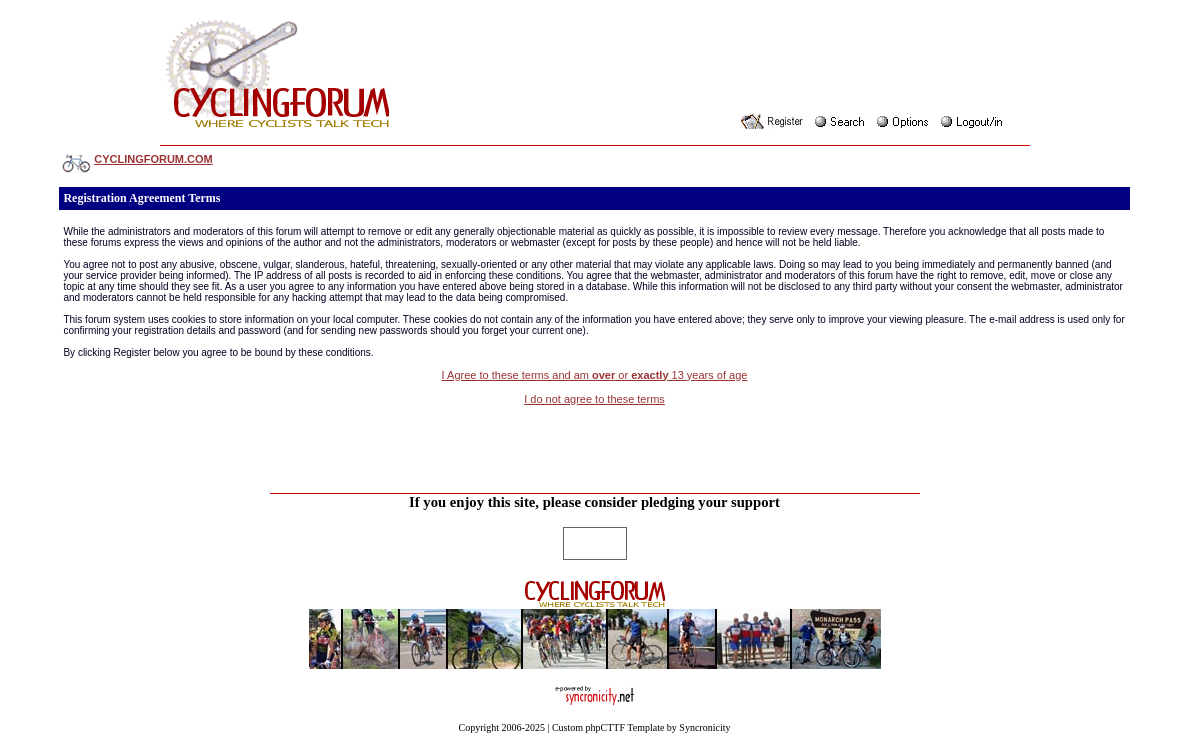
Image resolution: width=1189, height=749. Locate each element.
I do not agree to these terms (594, 399)
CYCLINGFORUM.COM (153, 159)
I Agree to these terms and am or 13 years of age (595, 375)
